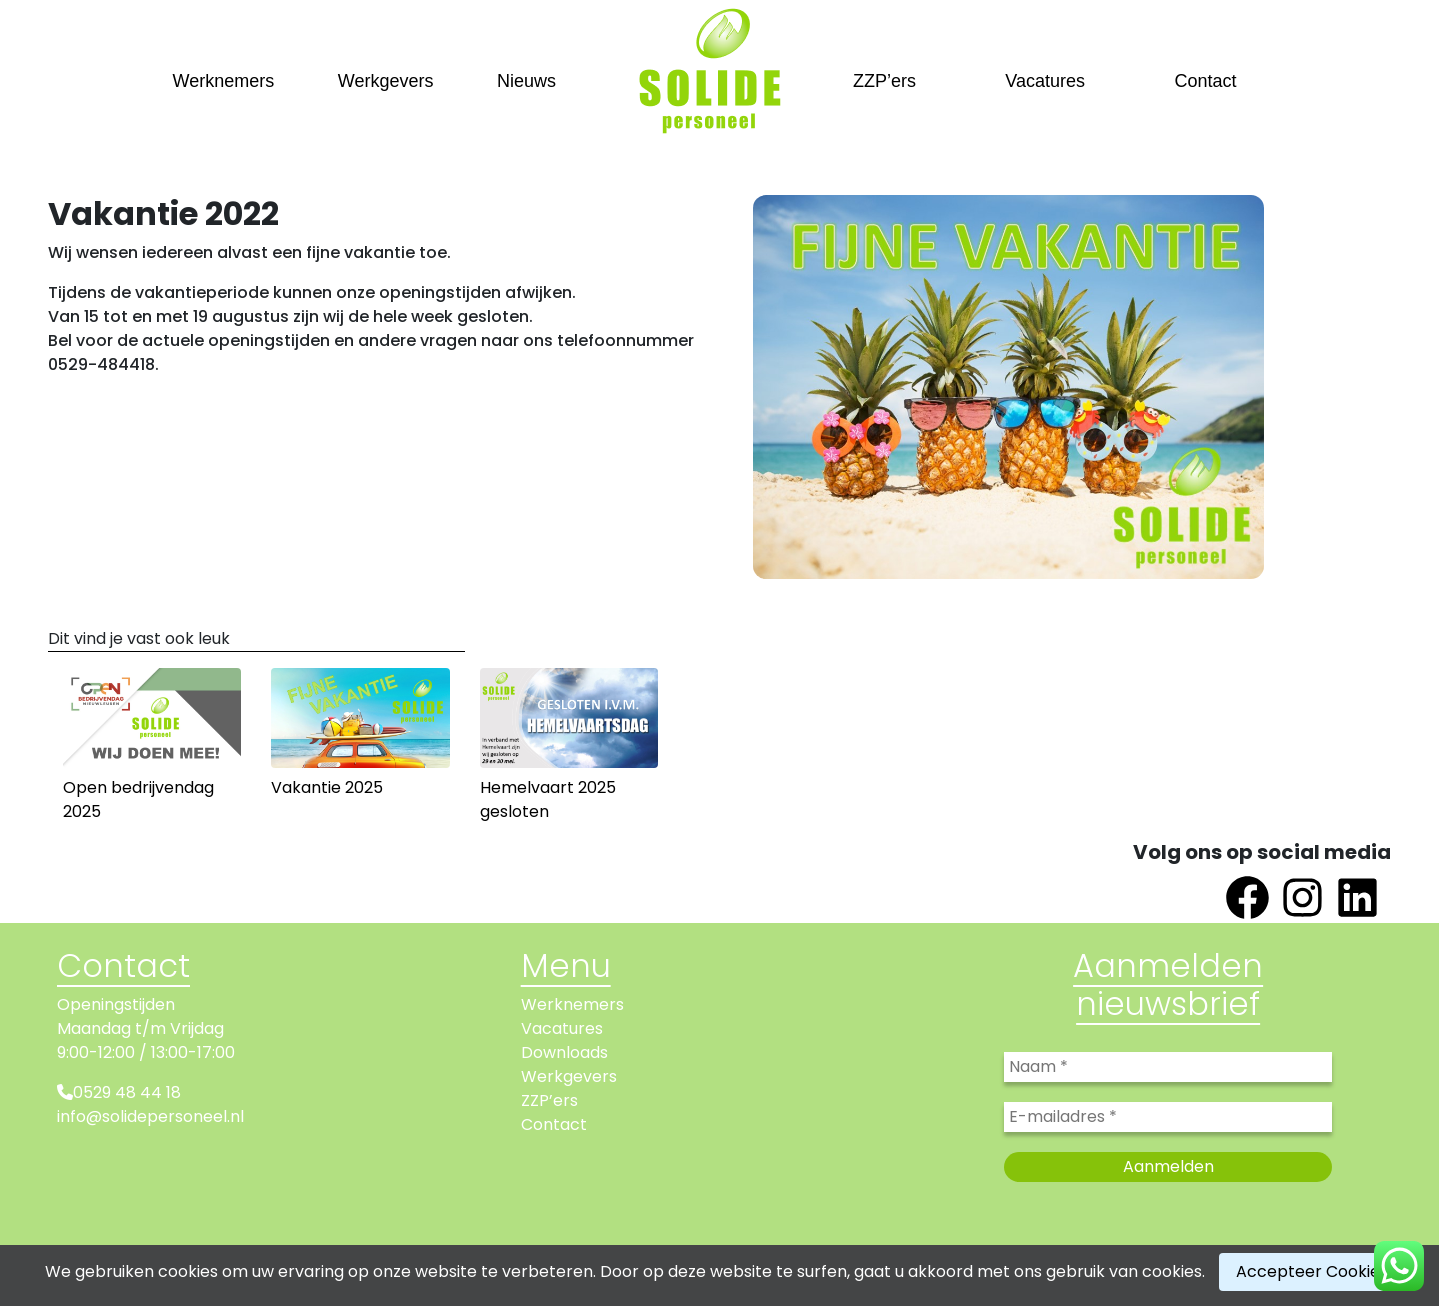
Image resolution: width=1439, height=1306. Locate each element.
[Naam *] (1168, 1067)
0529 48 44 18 (127, 1092)
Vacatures (1045, 81)
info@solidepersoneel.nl (150, 1116)
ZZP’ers (884, 81)
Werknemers (224, 81)
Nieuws (526, 81)
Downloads (564, 1052)
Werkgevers (386, 81)
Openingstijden (116, 1004)
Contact (1205, 81)
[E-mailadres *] (1168, 1117)
